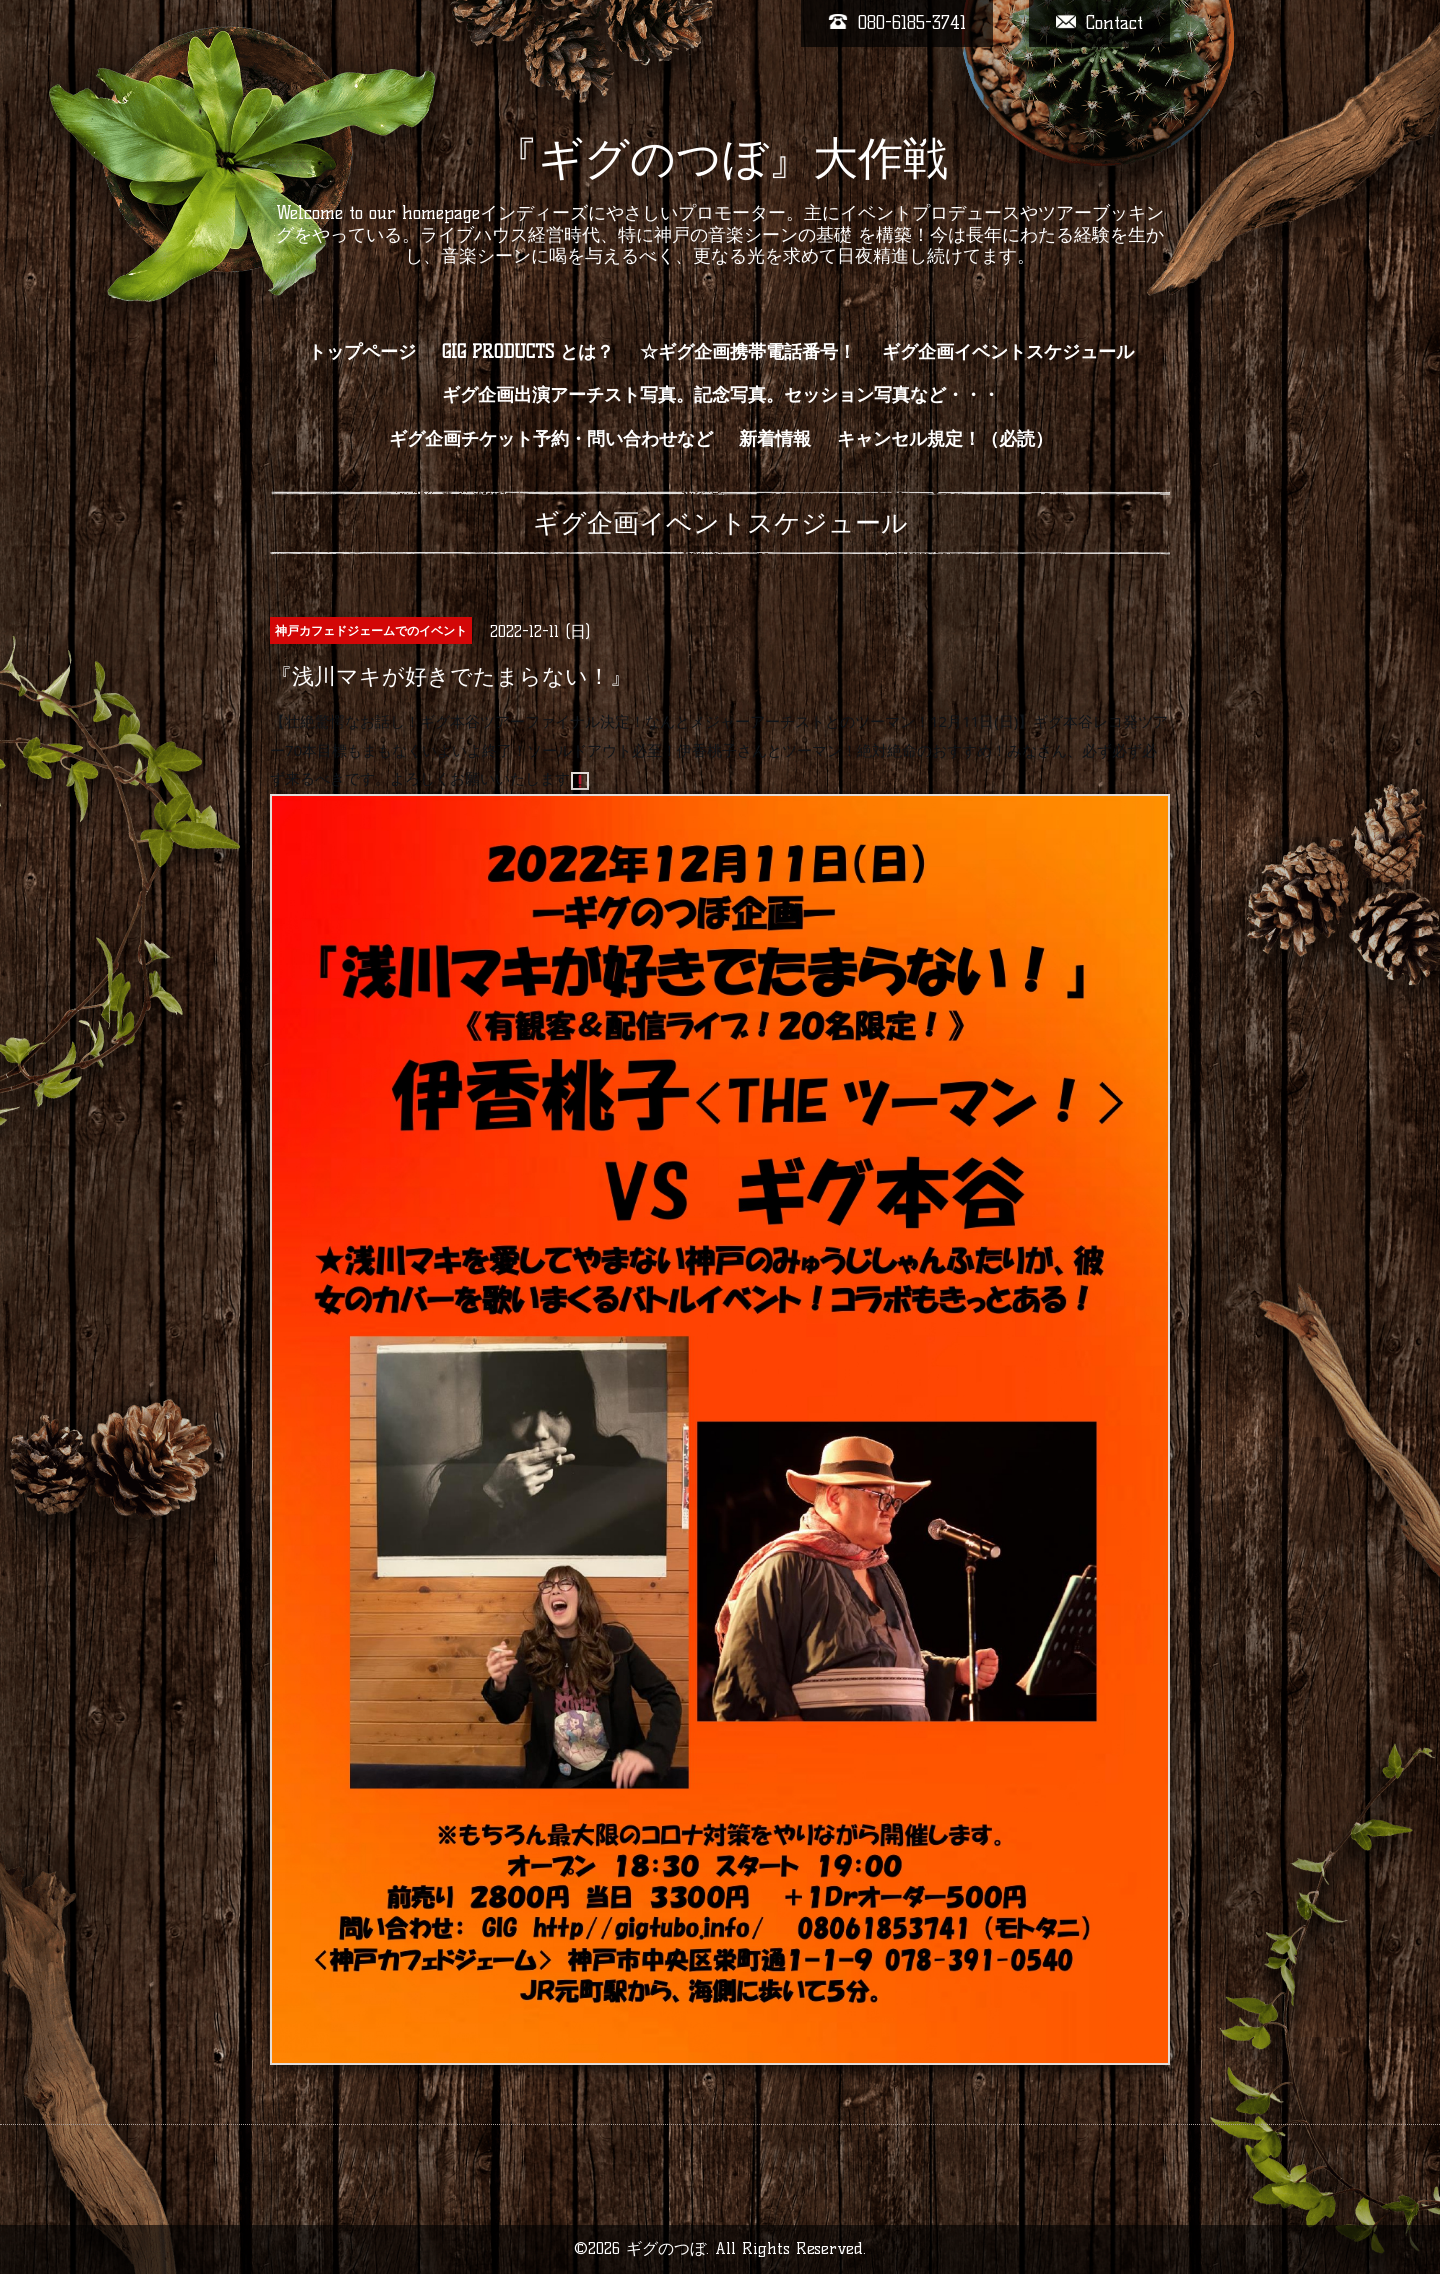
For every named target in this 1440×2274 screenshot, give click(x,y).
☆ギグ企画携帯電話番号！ (748, 352)
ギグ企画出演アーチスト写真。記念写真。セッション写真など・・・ (721, 395)
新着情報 (775, 439)
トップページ (362, 352)
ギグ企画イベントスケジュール (1008, 352)
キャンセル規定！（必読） (945, 439)
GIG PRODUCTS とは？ (528, 352)
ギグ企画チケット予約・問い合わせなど (551, 439)
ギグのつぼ (666, 2248)
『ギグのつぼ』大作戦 (720, 158)
